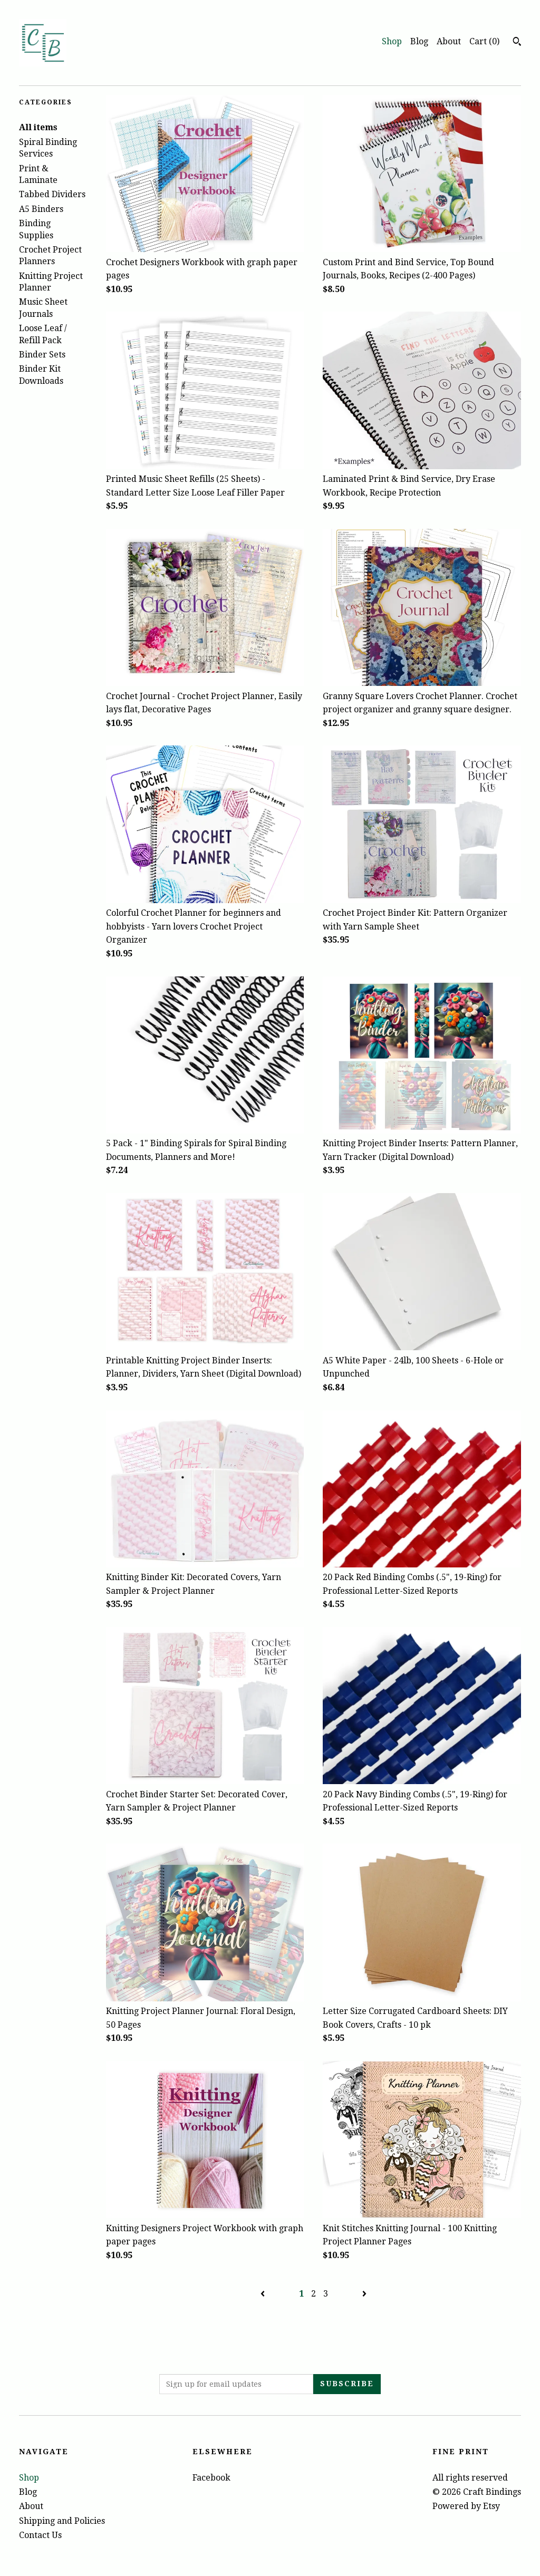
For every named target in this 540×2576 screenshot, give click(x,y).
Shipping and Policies (62, 2521)
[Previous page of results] (263, 2294)
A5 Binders (41, 209)
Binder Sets (42, 355)
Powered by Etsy (466, 2506)
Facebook (211, 2478)
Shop (392, 41)
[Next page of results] (364, 2294)
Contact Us (40, 2535)
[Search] (517, 43)
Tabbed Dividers (52, 194)
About (449, 41)
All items (38, 127)
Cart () (484, 41)
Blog (419, 41)
